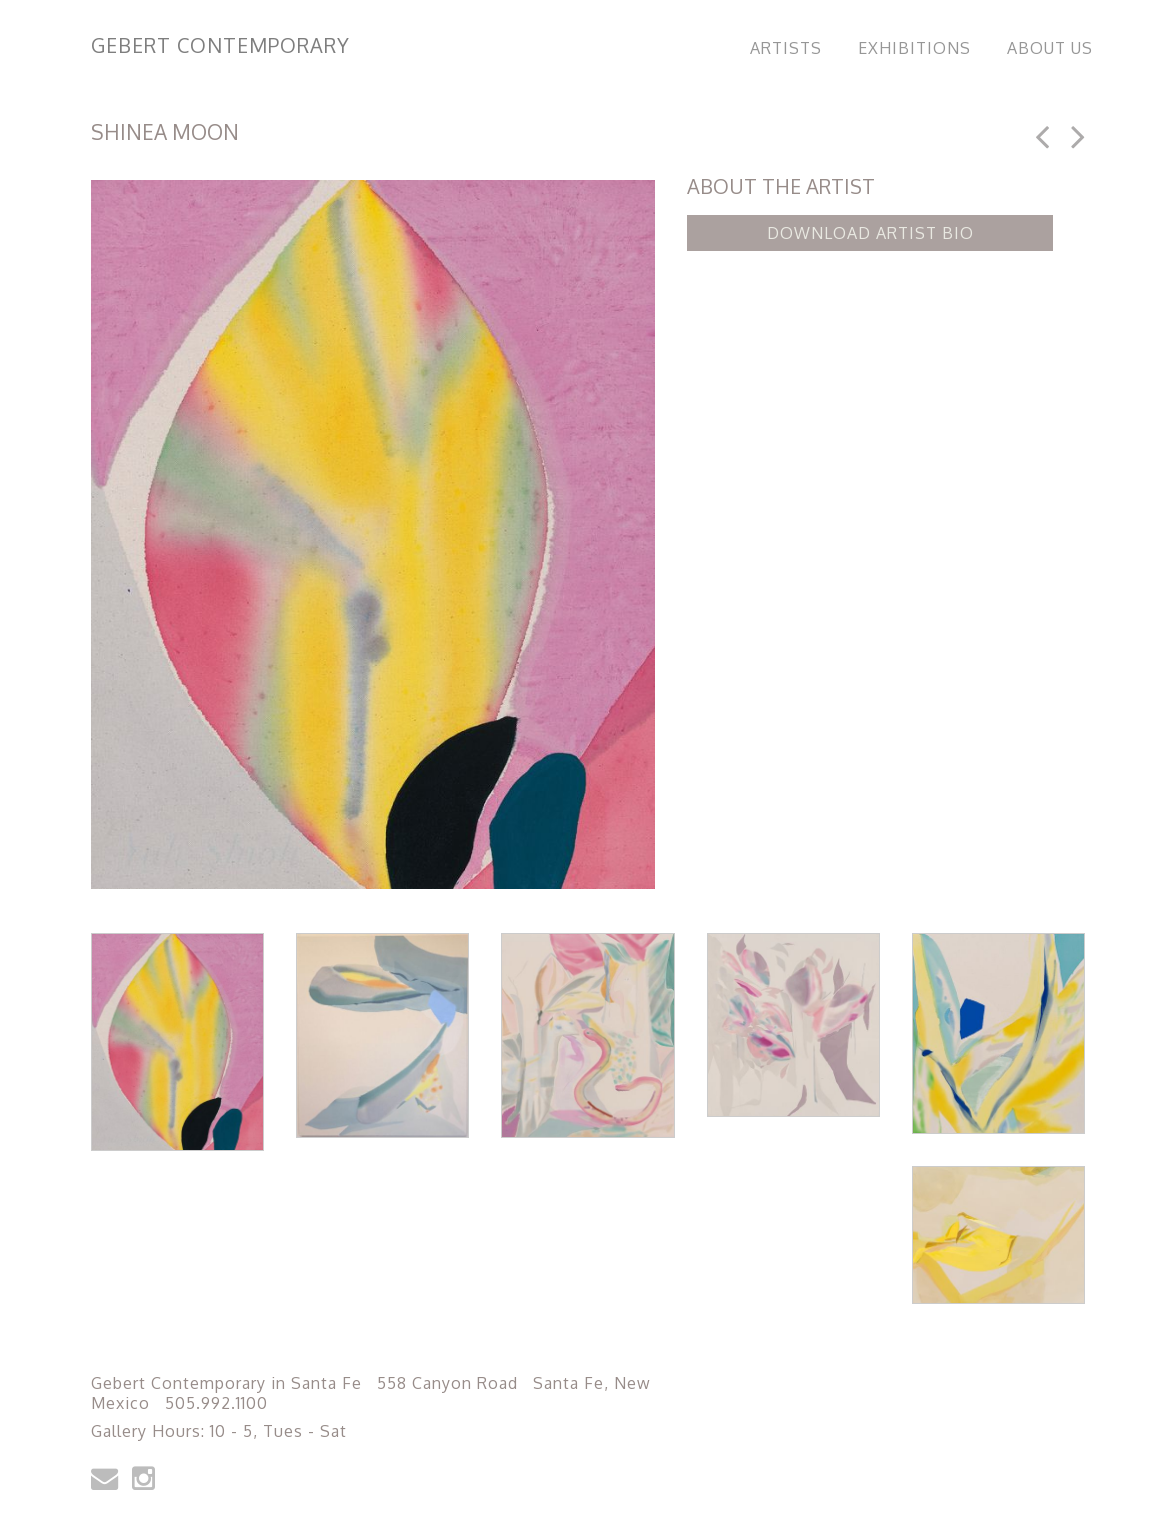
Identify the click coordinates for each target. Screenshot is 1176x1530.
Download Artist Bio (870, 233)
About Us (1050, 48)
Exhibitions (914, 48)
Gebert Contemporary (220, 45)
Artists (786, 48)
